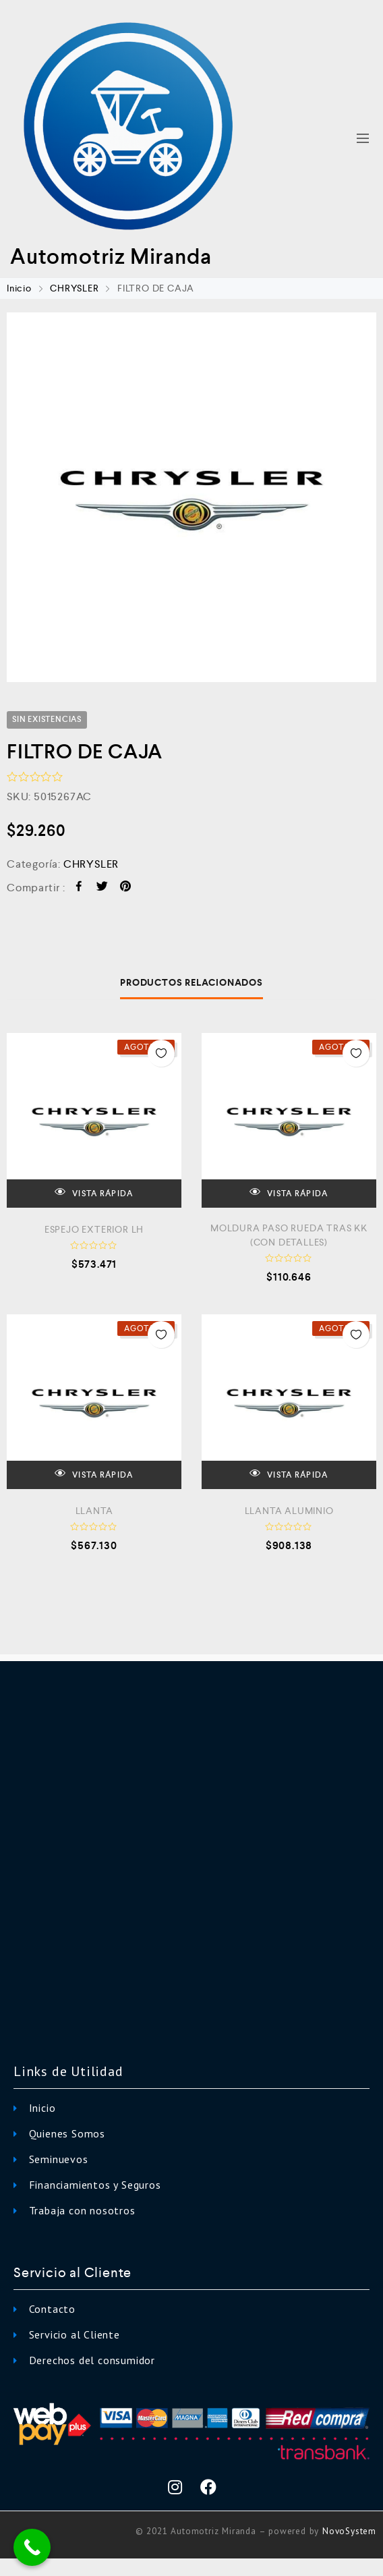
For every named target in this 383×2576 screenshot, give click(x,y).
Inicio (19, 288)
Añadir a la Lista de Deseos (161, 1053)
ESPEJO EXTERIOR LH (94, 1229)
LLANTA (94, 1511)
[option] (191, 497)
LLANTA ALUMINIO (289, 1511)
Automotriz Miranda (110, 256)
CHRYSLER (74, 288)
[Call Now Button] (32, 2547)
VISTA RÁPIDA (94, 1192)
